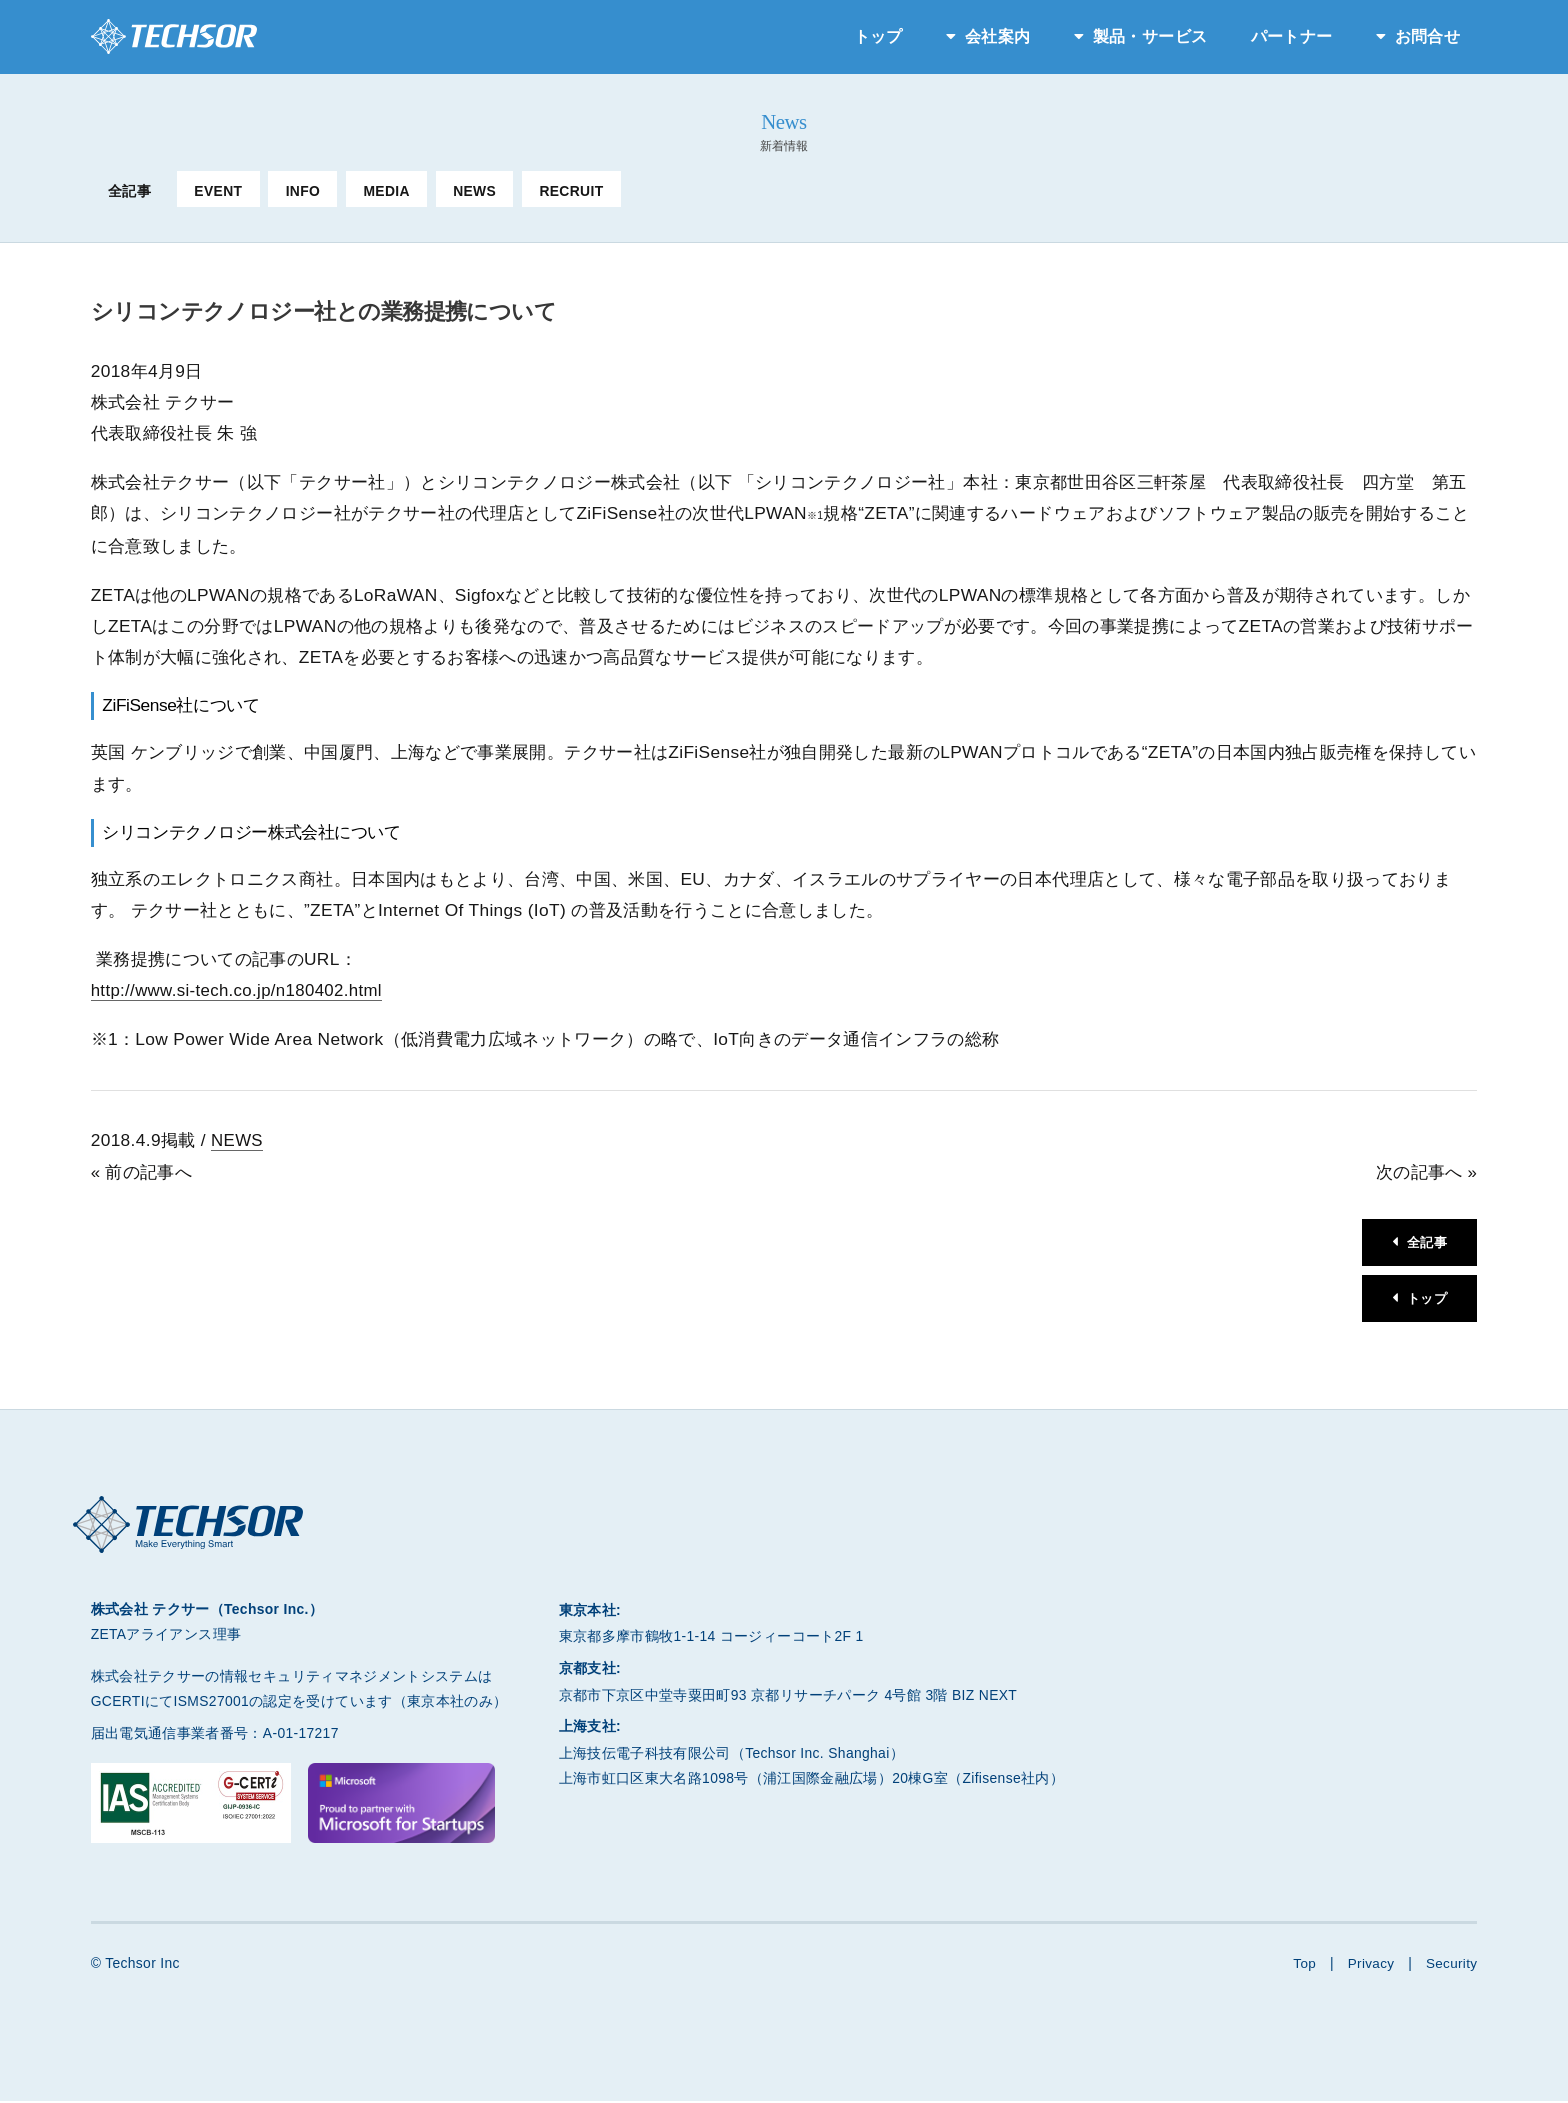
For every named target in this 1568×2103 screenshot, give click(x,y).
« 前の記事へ (142, 1171)
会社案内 (997, 36)
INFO (303, 191)
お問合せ (1427, 36)
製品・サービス (1150, 36)
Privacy (1369, 1966)
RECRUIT (571, 191)
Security (1450, 1966)
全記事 (129, 191)
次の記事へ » (1426, 1171)
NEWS (474, 191)
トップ (878, 36)
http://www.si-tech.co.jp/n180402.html (241, 990)
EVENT (218, 191)
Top (1301, 1966)
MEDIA (386, 191)
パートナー (1292, 36)
